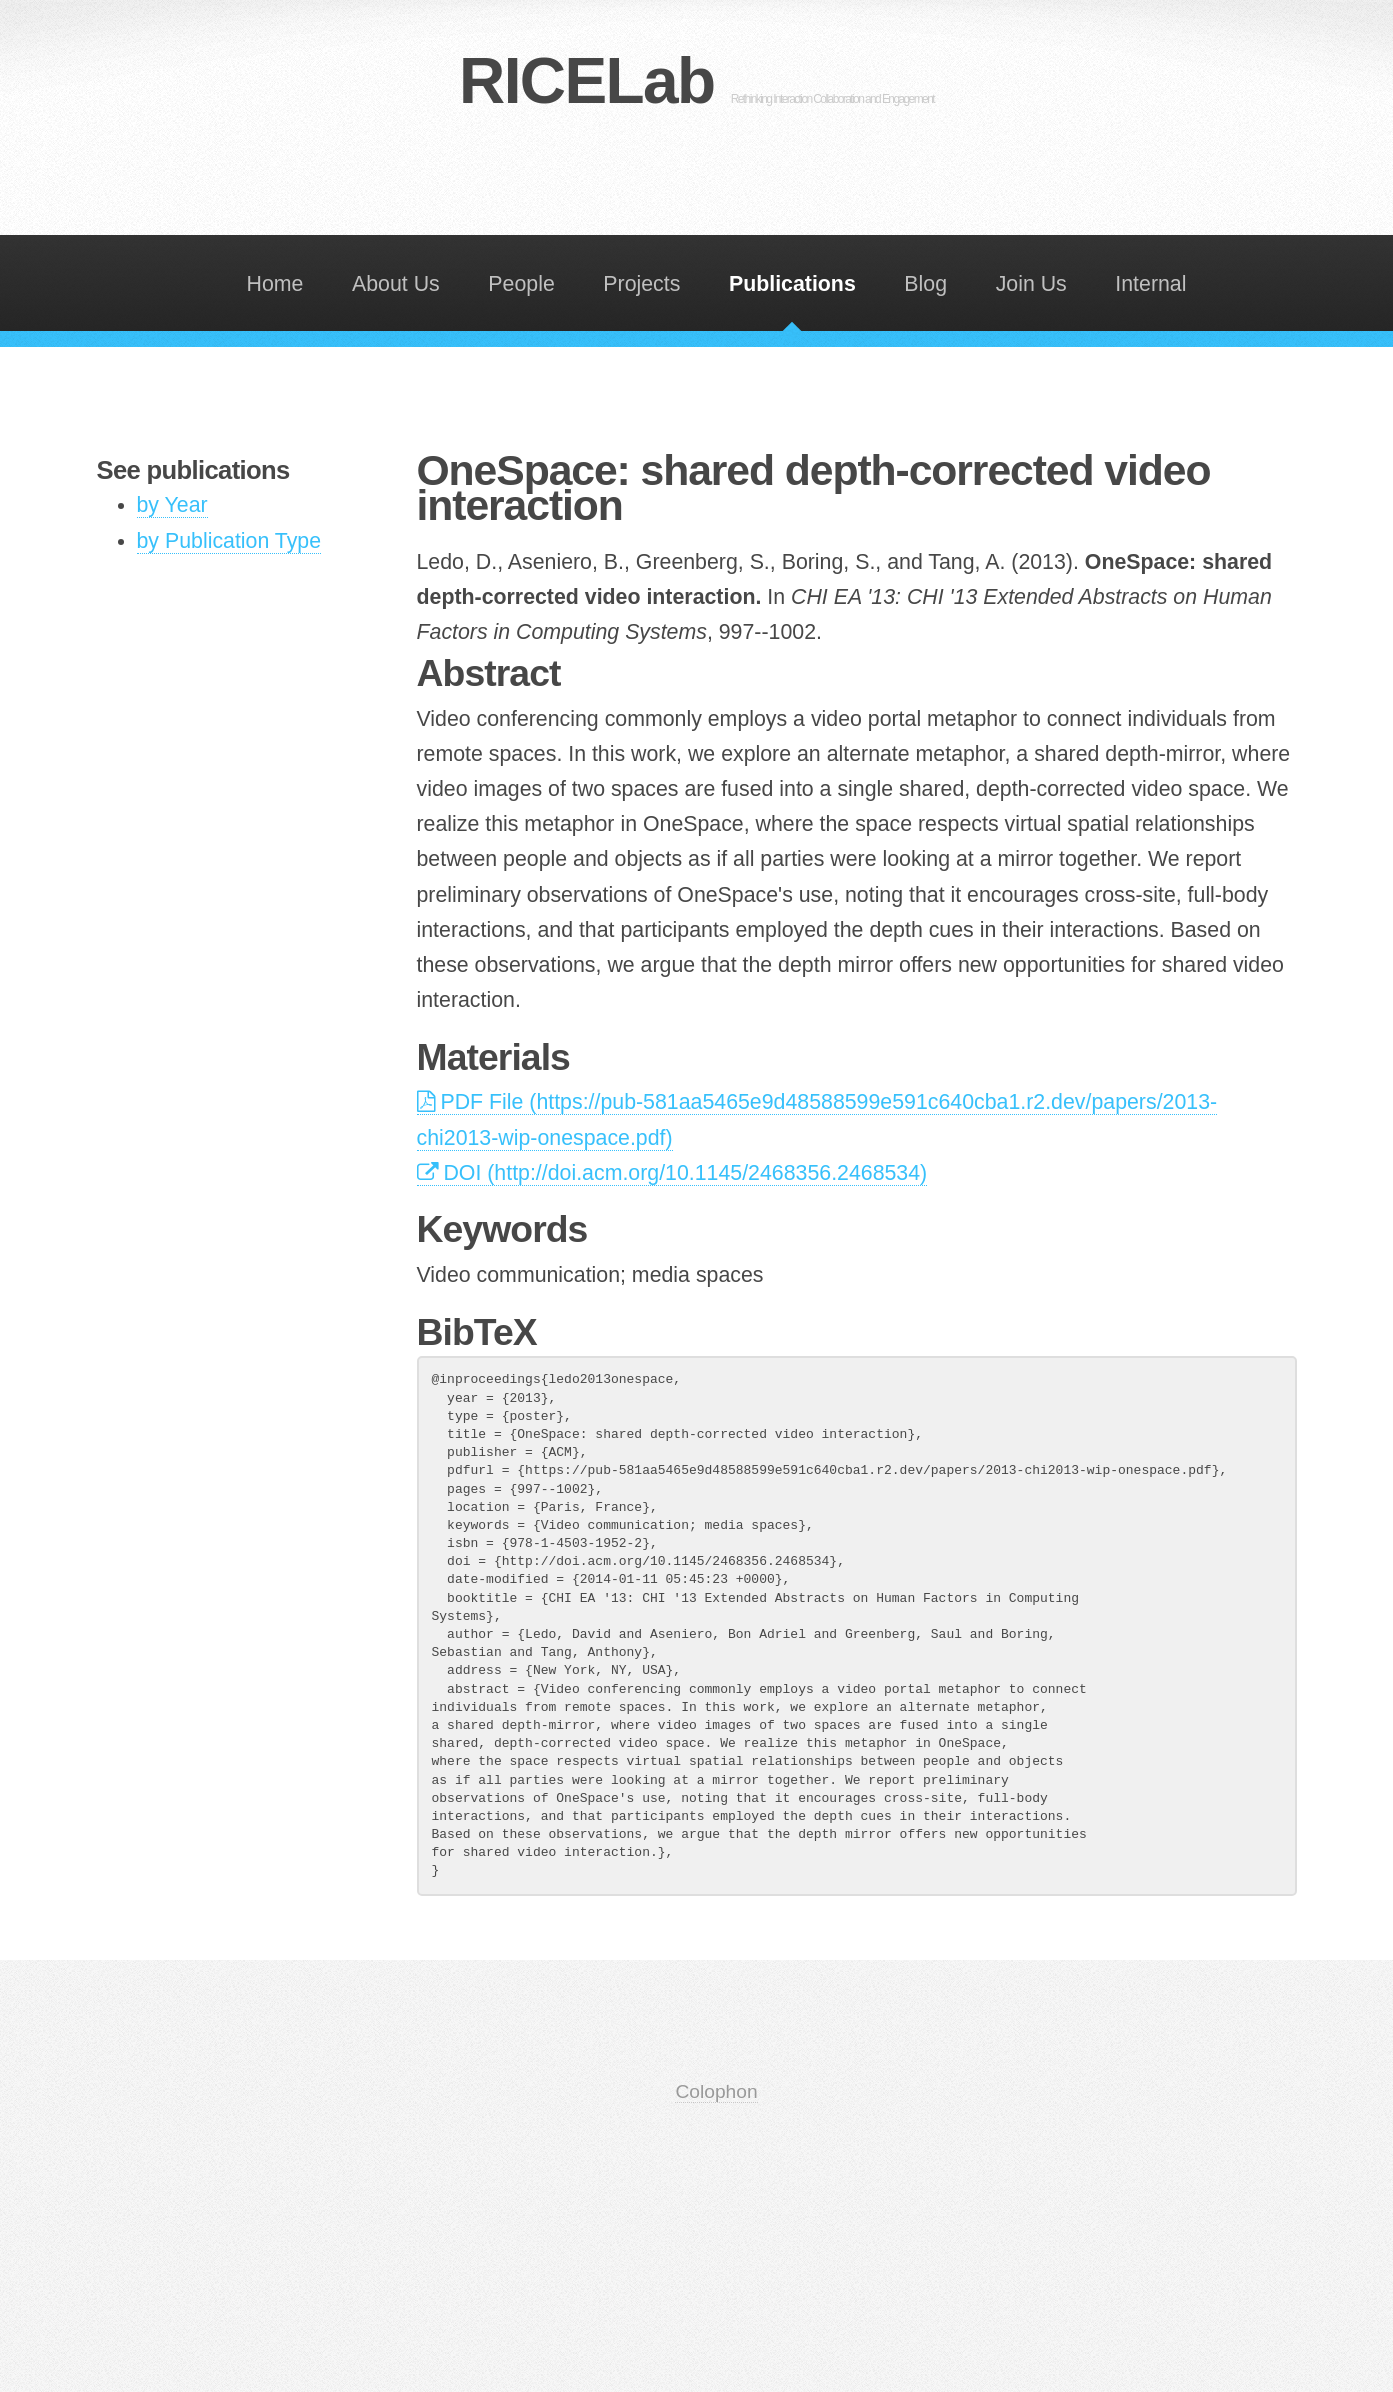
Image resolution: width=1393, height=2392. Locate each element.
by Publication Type (229, 541)
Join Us (1031, 284)
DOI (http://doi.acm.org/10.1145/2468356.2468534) (672, 1173)
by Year (172, 505)
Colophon (716, 2091)
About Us (396, 284)
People (521, 284)
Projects (641, 284)
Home (275, 284)
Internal (1150, 284)
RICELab (696, 81)
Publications (792, 284)
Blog (925, 284)
